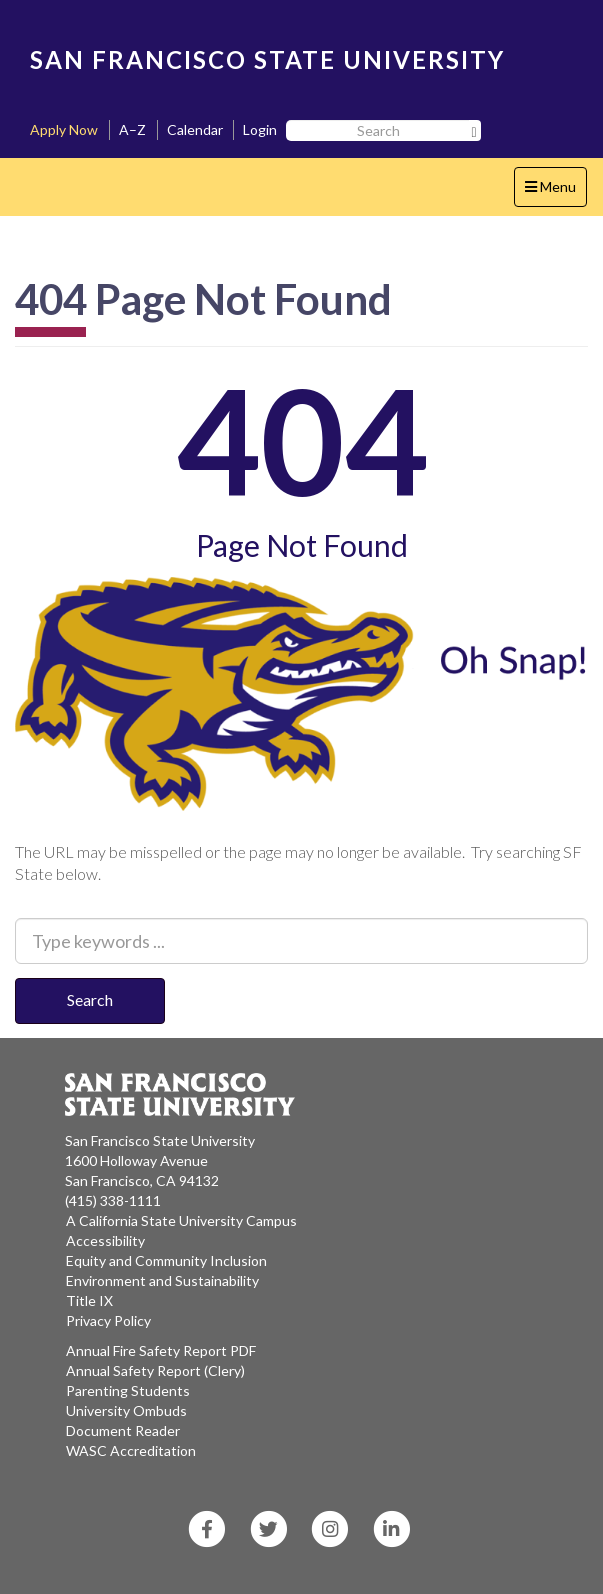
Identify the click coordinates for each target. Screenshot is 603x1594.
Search (90, 999)
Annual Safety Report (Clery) (155, 1370)
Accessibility (105, 1240)
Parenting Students (128, 1390)
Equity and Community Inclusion (166, 1260)
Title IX (89, 1300)
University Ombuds (126, 1410)
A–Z (132, 129)
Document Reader (123, 1430)
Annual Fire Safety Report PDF (161, 1350)
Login (260, 129)
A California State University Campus (181, 1220)
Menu (555, 191)
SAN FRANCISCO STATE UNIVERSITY (267, 59)
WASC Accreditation (131, 1450)
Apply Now (64, 129)
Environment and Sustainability (162, 1280)
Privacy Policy (108, 1320)
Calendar (195, 129)
